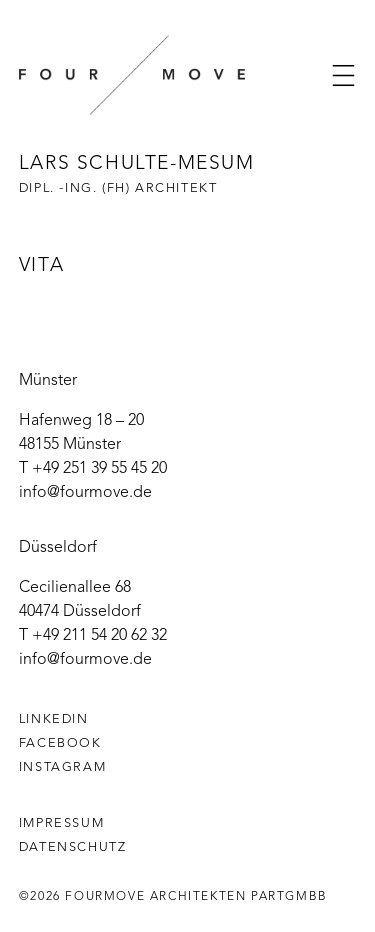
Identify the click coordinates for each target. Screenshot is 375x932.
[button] (343, 75)
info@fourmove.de (85, 493)
